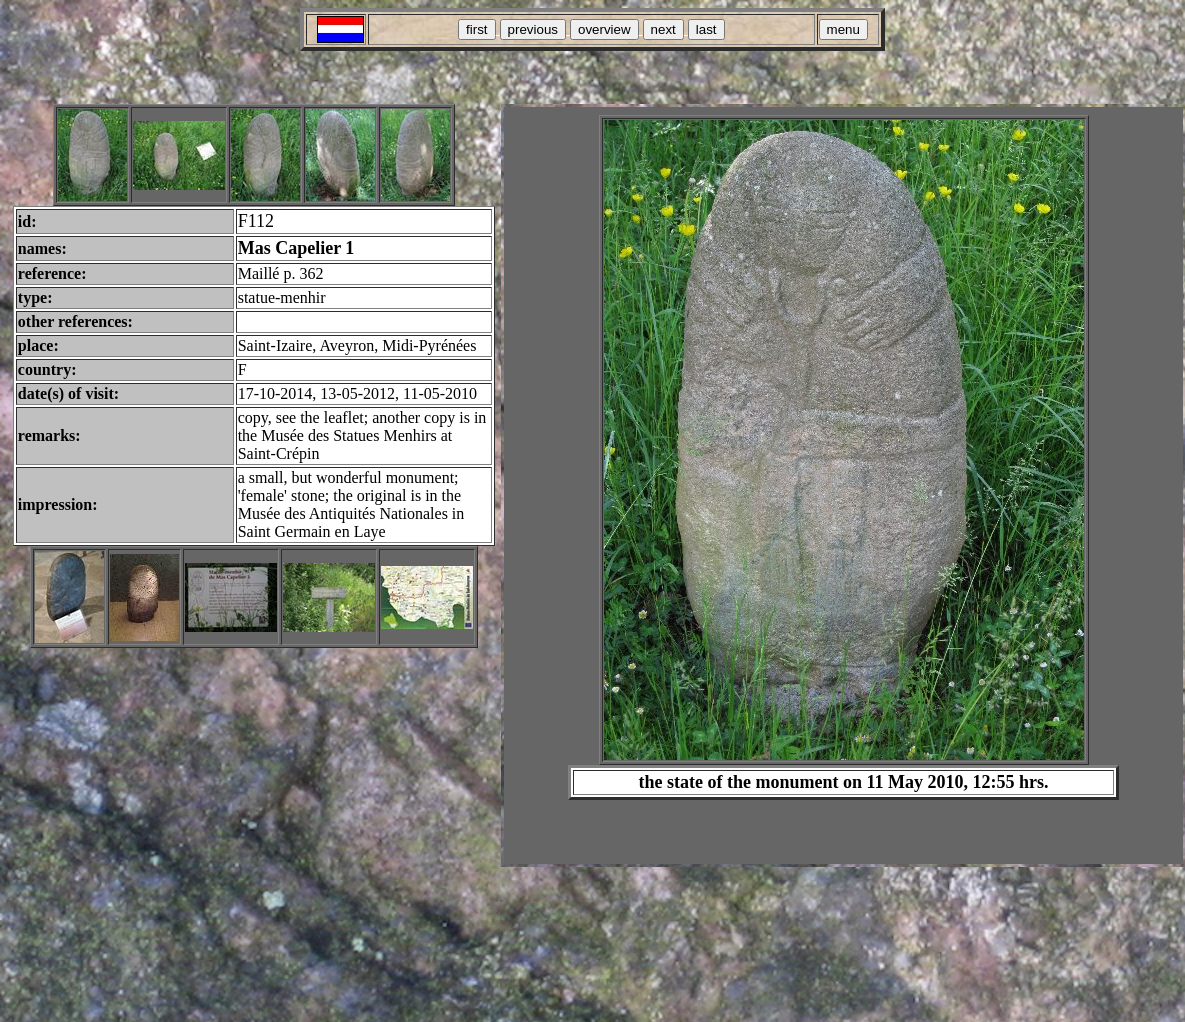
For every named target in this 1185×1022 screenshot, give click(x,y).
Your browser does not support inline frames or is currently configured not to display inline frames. (843, 485)
